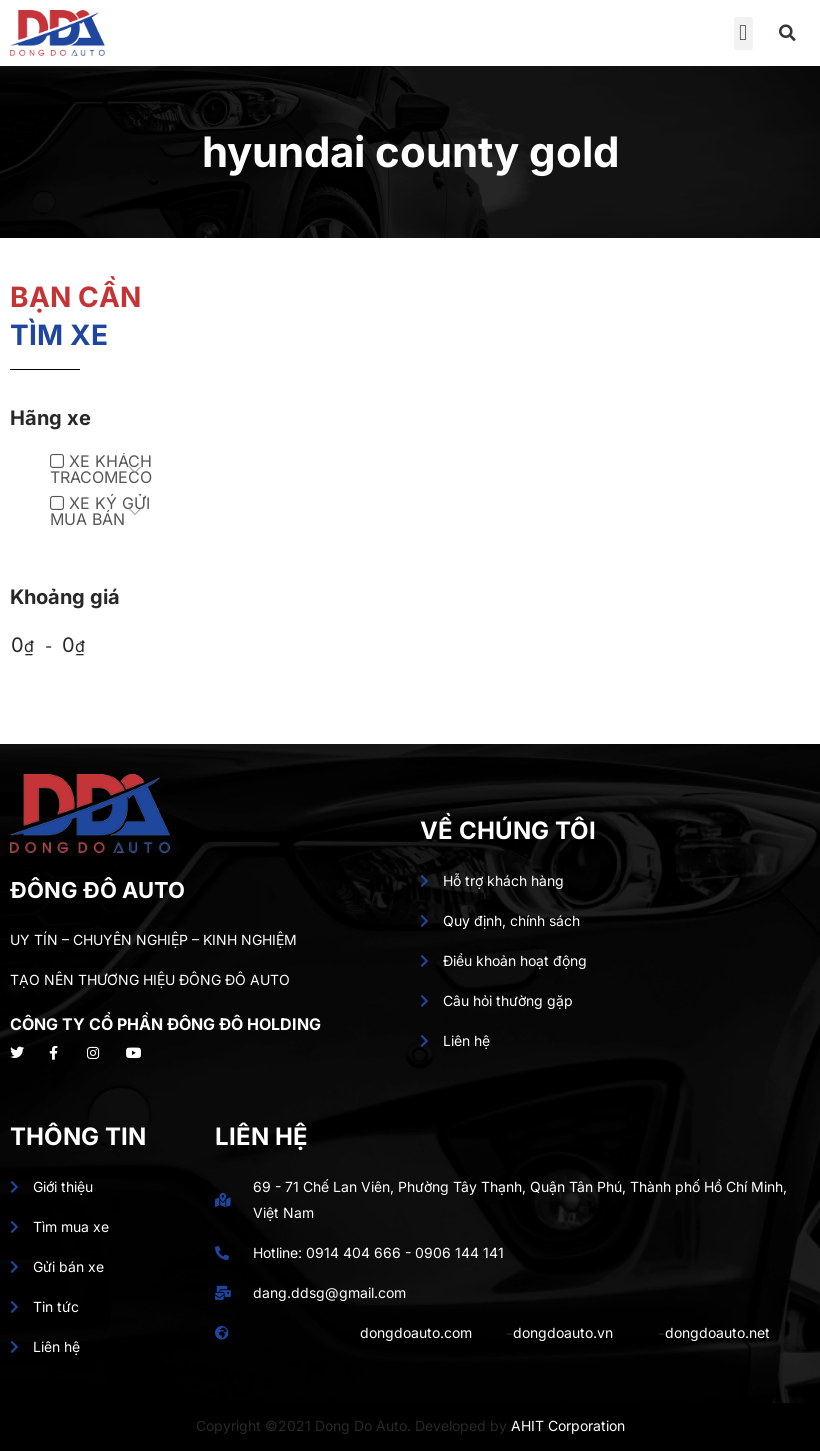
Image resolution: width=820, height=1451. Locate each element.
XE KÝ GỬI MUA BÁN (100, 511)
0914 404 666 (353, 1252)
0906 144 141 (459, 1252)
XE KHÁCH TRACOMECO (101, 469)
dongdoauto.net (717, 1332)
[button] (743, 33)
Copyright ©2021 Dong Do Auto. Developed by (353, 1425)
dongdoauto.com (416, 1332)
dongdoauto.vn (563, 1332)
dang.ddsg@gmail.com (329, 1292)
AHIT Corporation (568, 1425)
